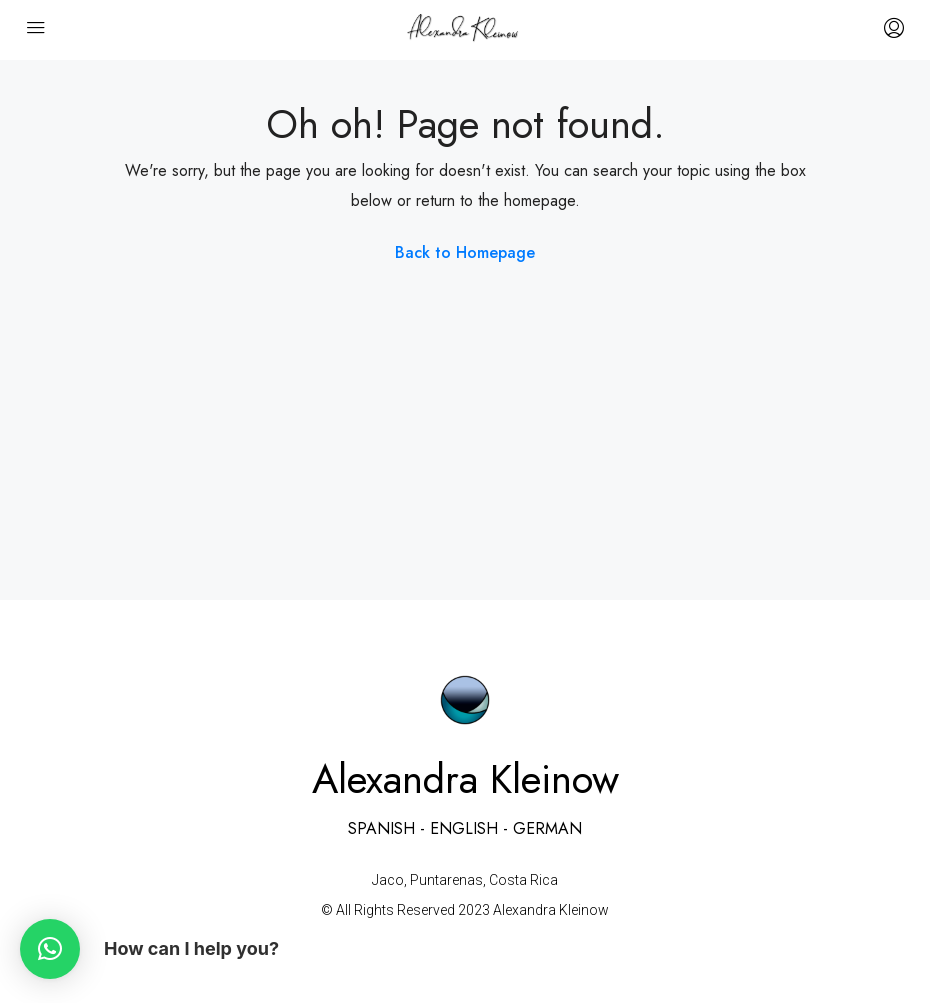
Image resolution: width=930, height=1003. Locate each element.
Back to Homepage (465, 252)
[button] (50, 949)
